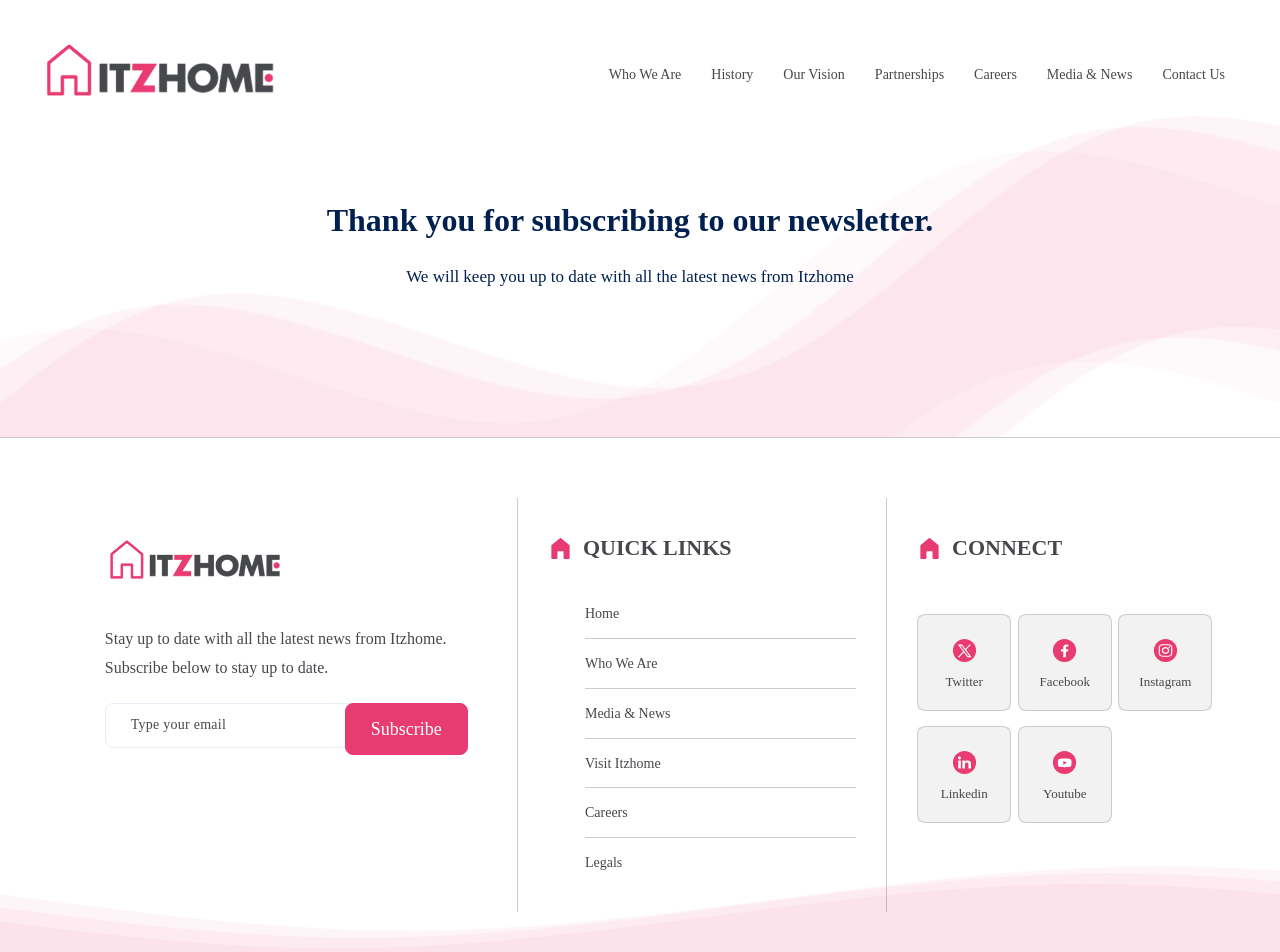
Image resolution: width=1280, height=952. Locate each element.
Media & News (1090, 74)
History (732, 74)
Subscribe (406, 729)
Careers (995, 74)
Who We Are (645, 74)
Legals (603, 862)
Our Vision (814, 74)
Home (602, 613)
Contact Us (1193, 74)
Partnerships (909, 74)
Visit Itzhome (623, 763)
